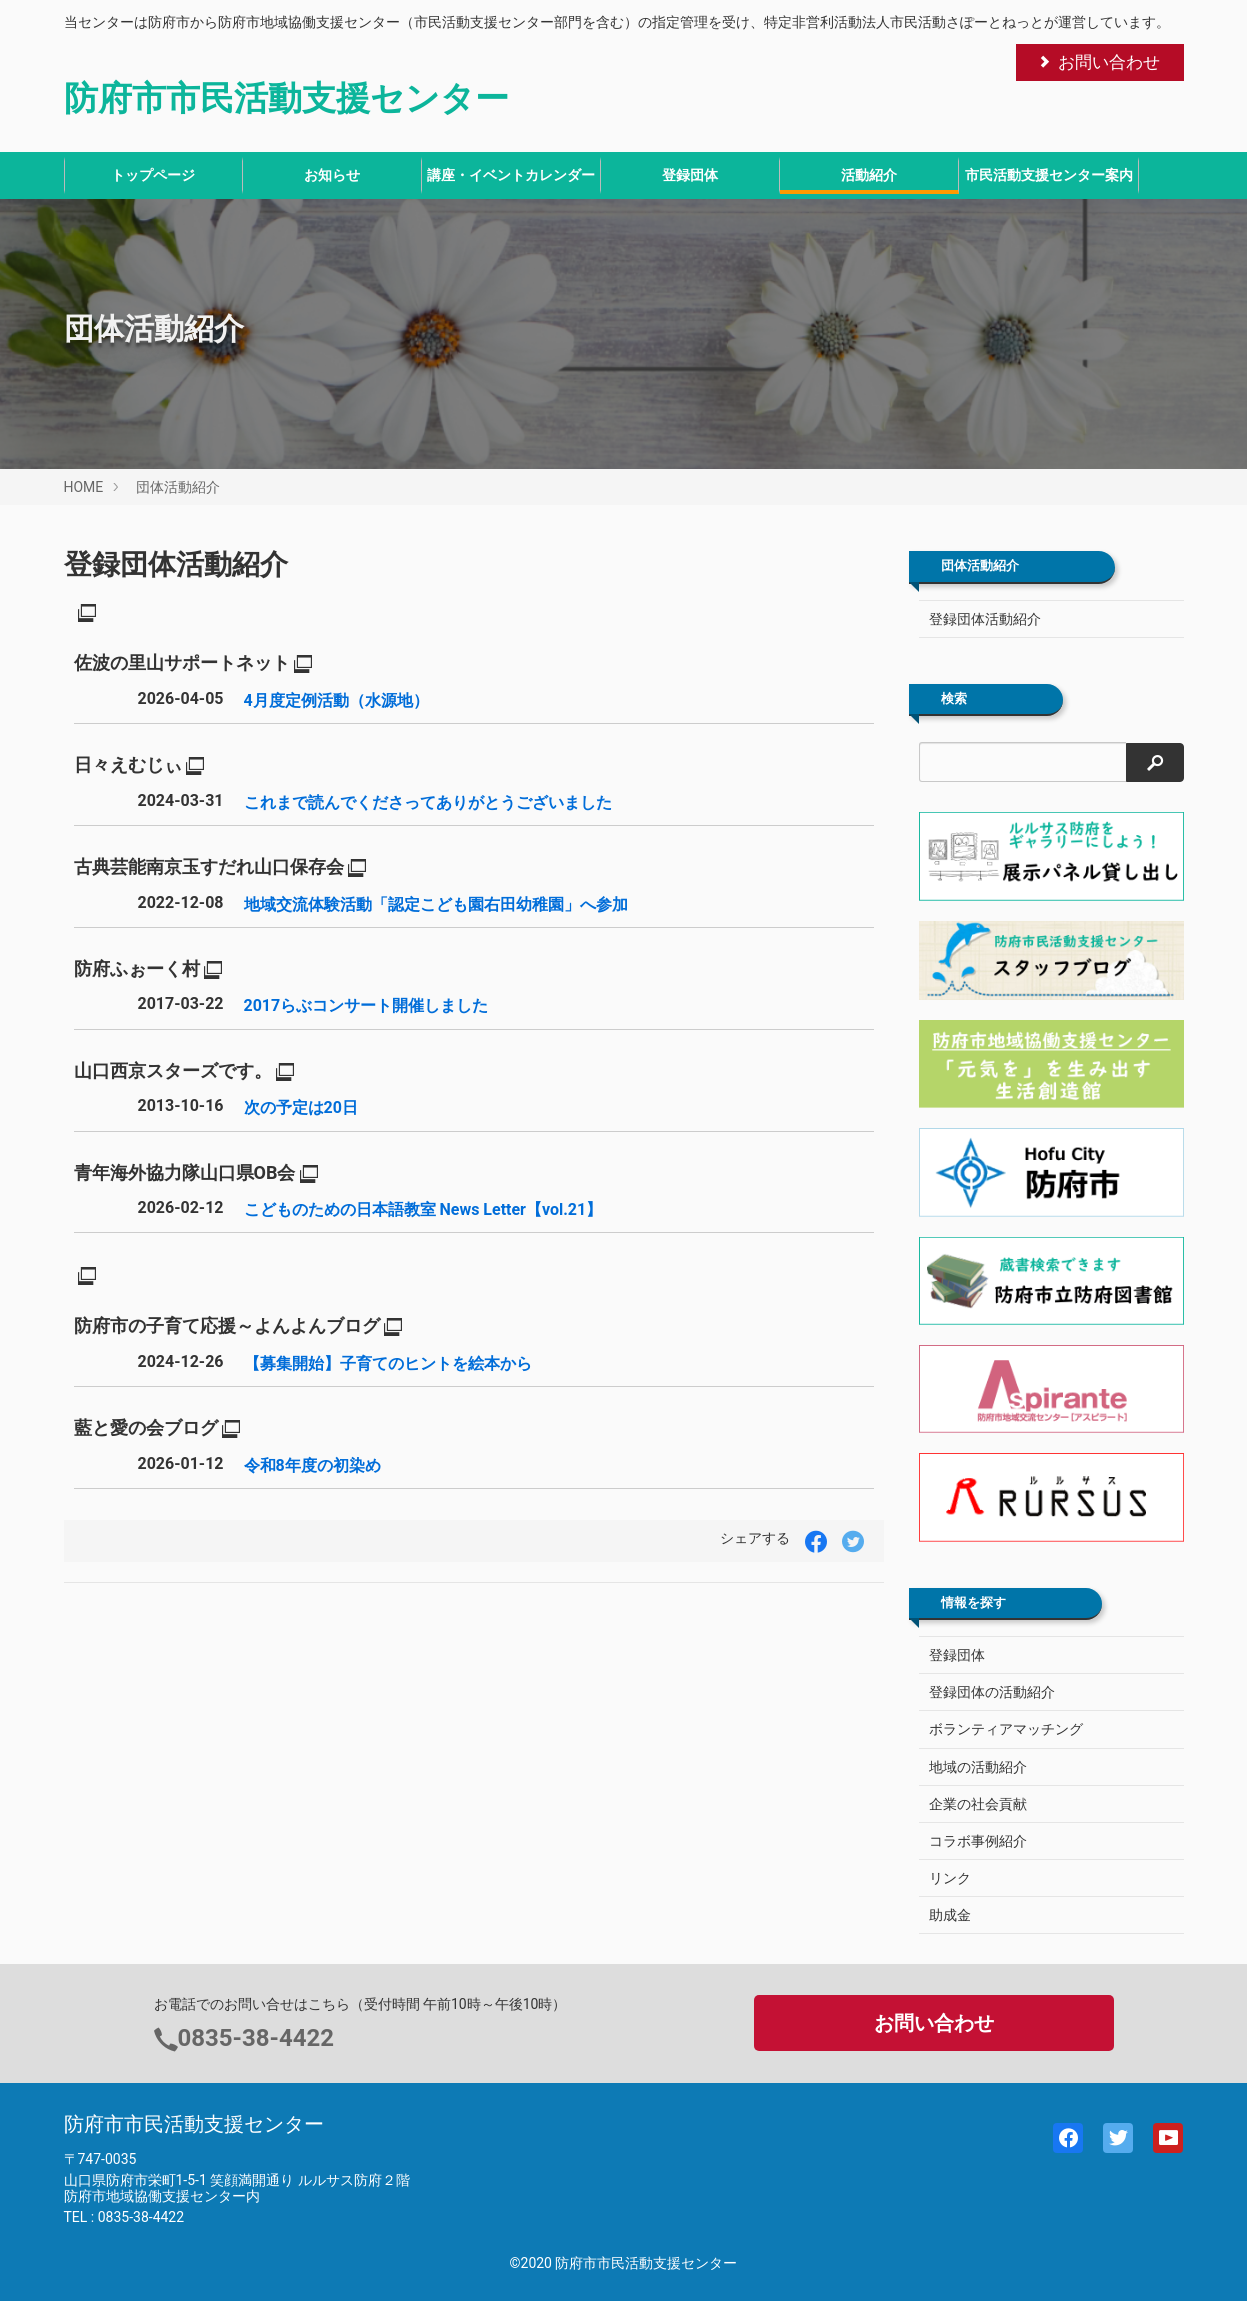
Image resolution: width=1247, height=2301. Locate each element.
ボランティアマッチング (1006, 1729)
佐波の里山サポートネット (182, 662)
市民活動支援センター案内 (1049, 175)
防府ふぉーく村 (137, 968)
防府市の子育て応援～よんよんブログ (227, 1325)
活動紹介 (869, 175)
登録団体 (690, 175)
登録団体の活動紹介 (992, 1692)
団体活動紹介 (178, 487)
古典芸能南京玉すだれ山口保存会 (209, 866)
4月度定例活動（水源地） (336, 700)
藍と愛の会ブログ (146, 1427)
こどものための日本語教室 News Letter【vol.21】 (423, 1209)
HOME (84, 487)
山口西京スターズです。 (173, 1070)
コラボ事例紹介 (978, 1841)
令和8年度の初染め (312, 1465)
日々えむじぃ (128, 764)
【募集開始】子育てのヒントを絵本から (388, 1363)
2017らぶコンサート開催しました (366, 1005)
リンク (950, 1878)
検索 (954, 699)
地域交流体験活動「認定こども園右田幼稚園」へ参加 (436, 904)
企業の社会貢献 (978, 1804)
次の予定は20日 (301, 1107)
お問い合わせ (1098, 62)
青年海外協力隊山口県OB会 (185, 1172)
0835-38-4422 (256, 2038)
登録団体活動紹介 (176, 564)
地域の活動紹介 (978, 1767)
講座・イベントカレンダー (511, 175)
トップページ (153, 175)
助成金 (950, 1915)
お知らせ (332, 175)
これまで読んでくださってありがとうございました (428, 802)
